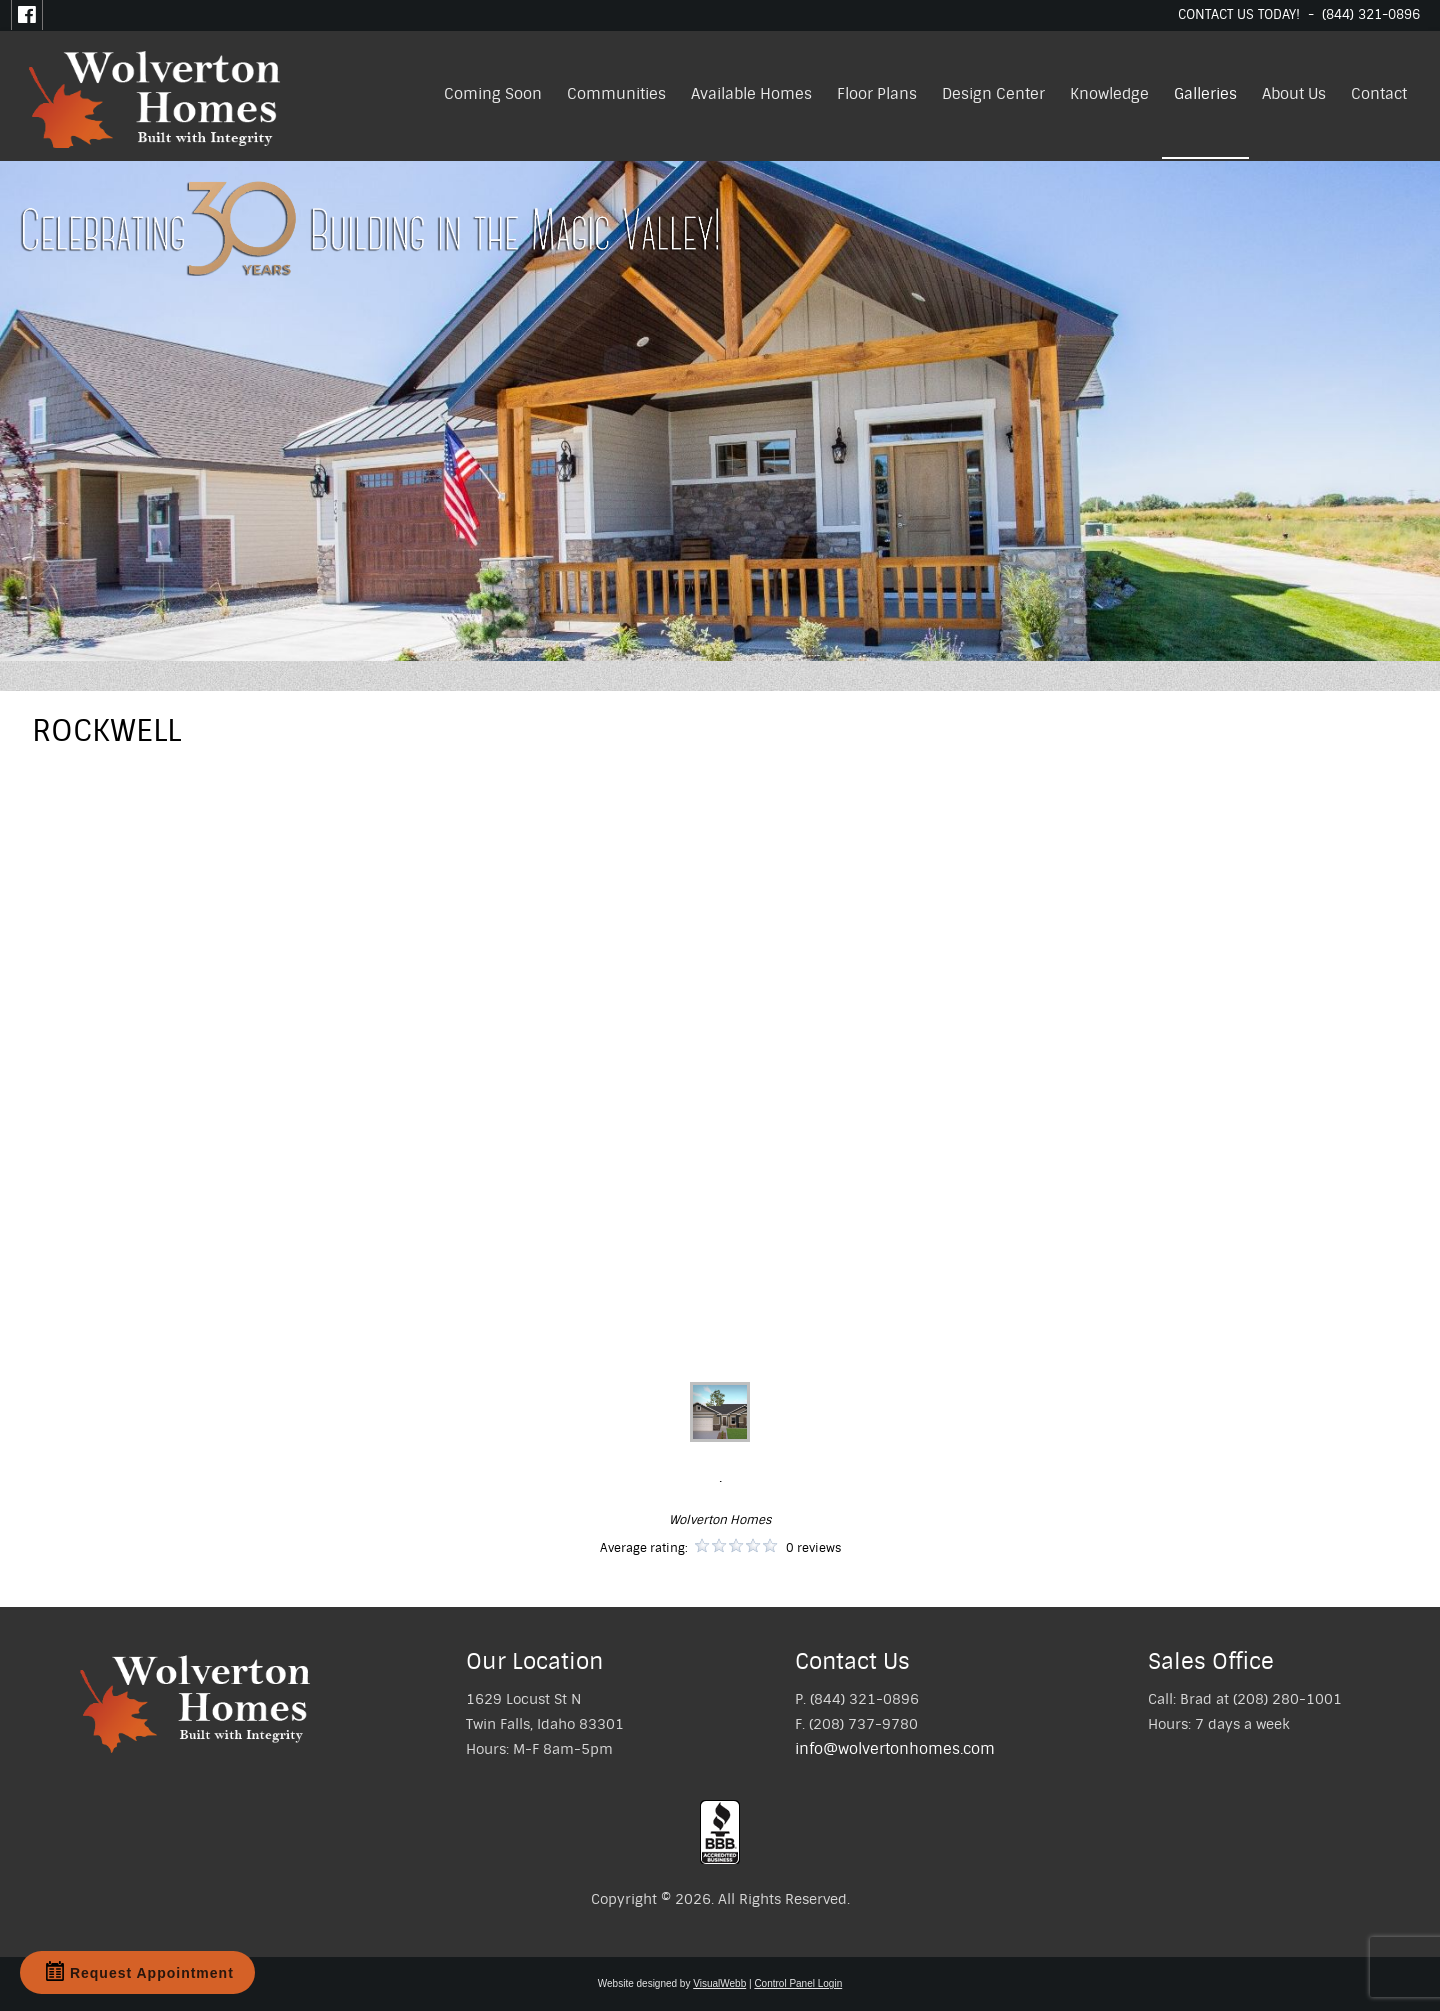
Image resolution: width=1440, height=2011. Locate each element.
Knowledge (1109, 94)
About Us (1294, 94)
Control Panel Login (798, 1983)
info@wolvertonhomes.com (895, 1749)
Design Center (993, 94)
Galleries (1205, 94)
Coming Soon (493, 94)
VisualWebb (719, 1983)
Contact (1379, 94)
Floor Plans (877, 94)
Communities (616, 94)
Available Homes (751, 94)
